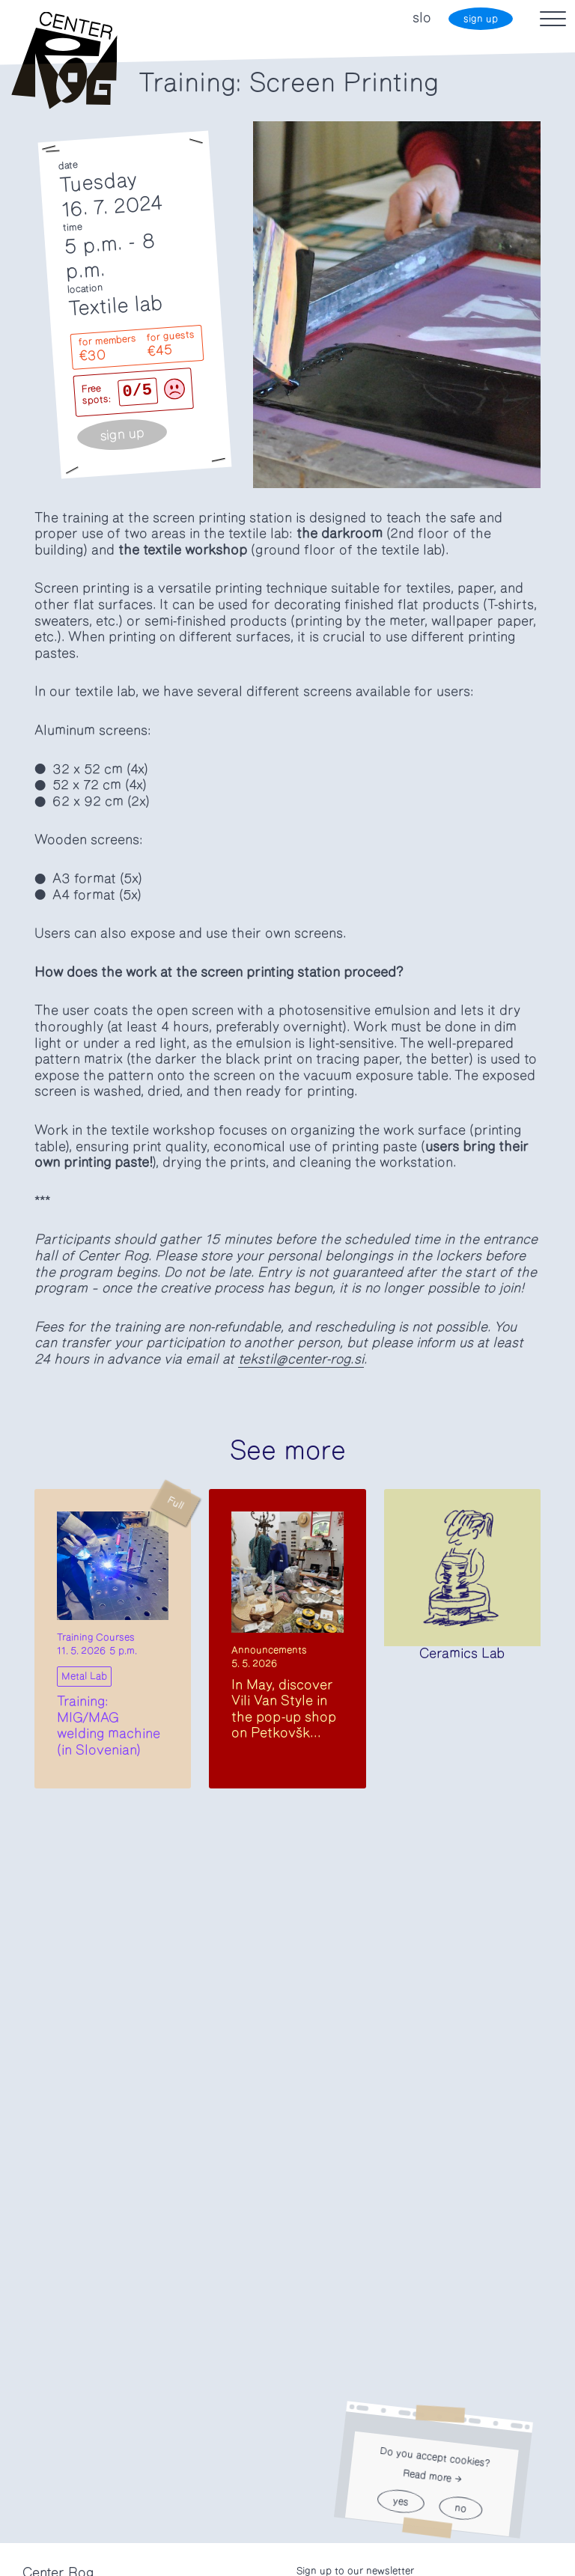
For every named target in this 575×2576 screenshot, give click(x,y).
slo (422, 18)
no (460, 2508)
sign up (480, 19)
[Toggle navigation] (553, 18)
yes (400, 2501)
